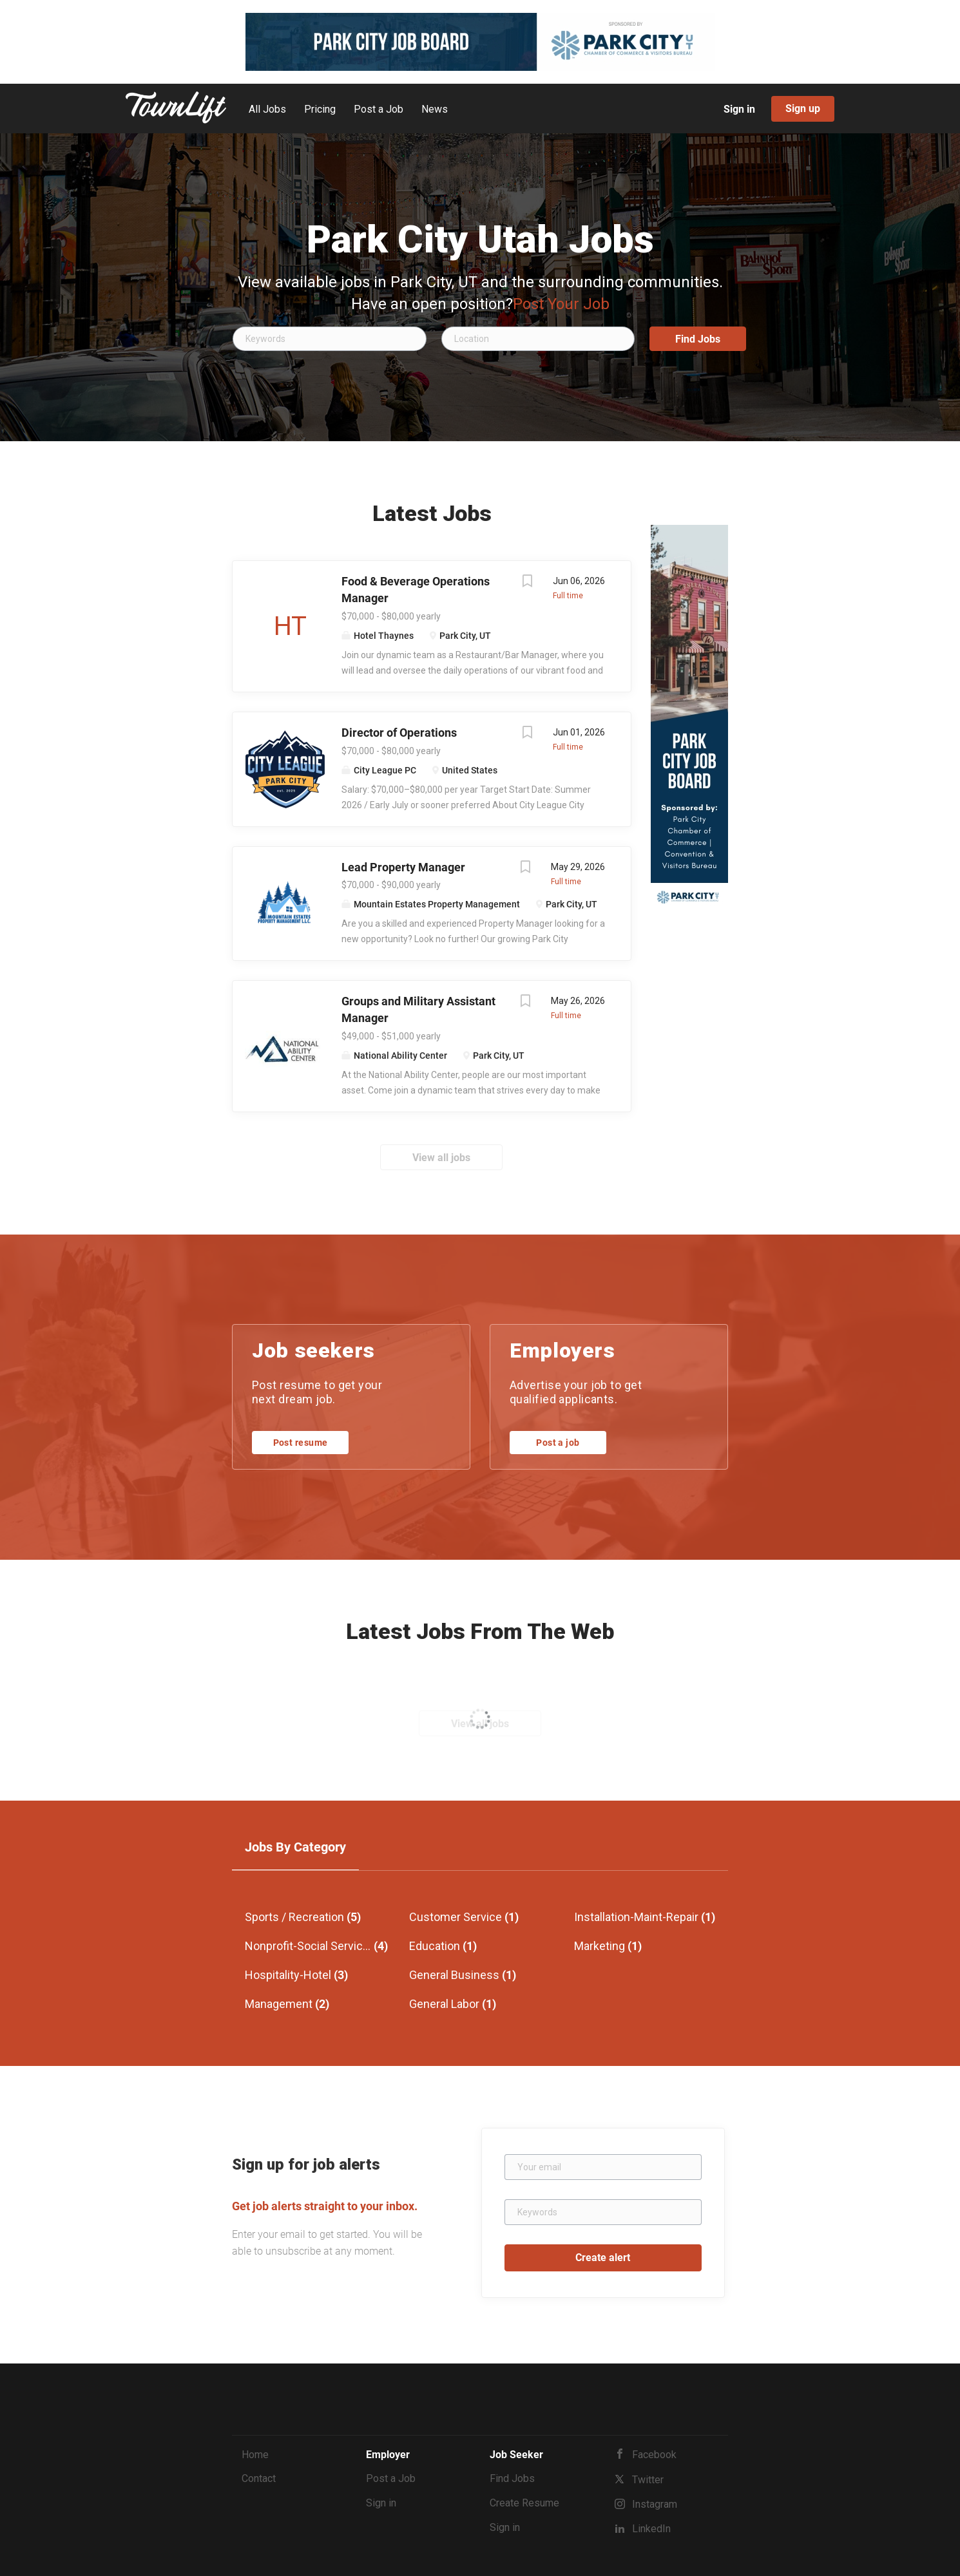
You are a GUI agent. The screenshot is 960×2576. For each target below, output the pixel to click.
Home (255, 2454)
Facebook (654, 2454)
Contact (259, 2478)
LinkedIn (651, 2529)
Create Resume (524, 2503)
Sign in (739, 109)
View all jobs (441, 1157)
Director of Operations (399, 732)
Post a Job (391, 2478)
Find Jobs (697, 339)
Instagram (654, 2504)
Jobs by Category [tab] (295, 1847)
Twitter (648, 2480)
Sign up (802, 108)
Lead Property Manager (403, 867)
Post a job (557, 1442)
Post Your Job (561, 304)
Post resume (300, 1442)
